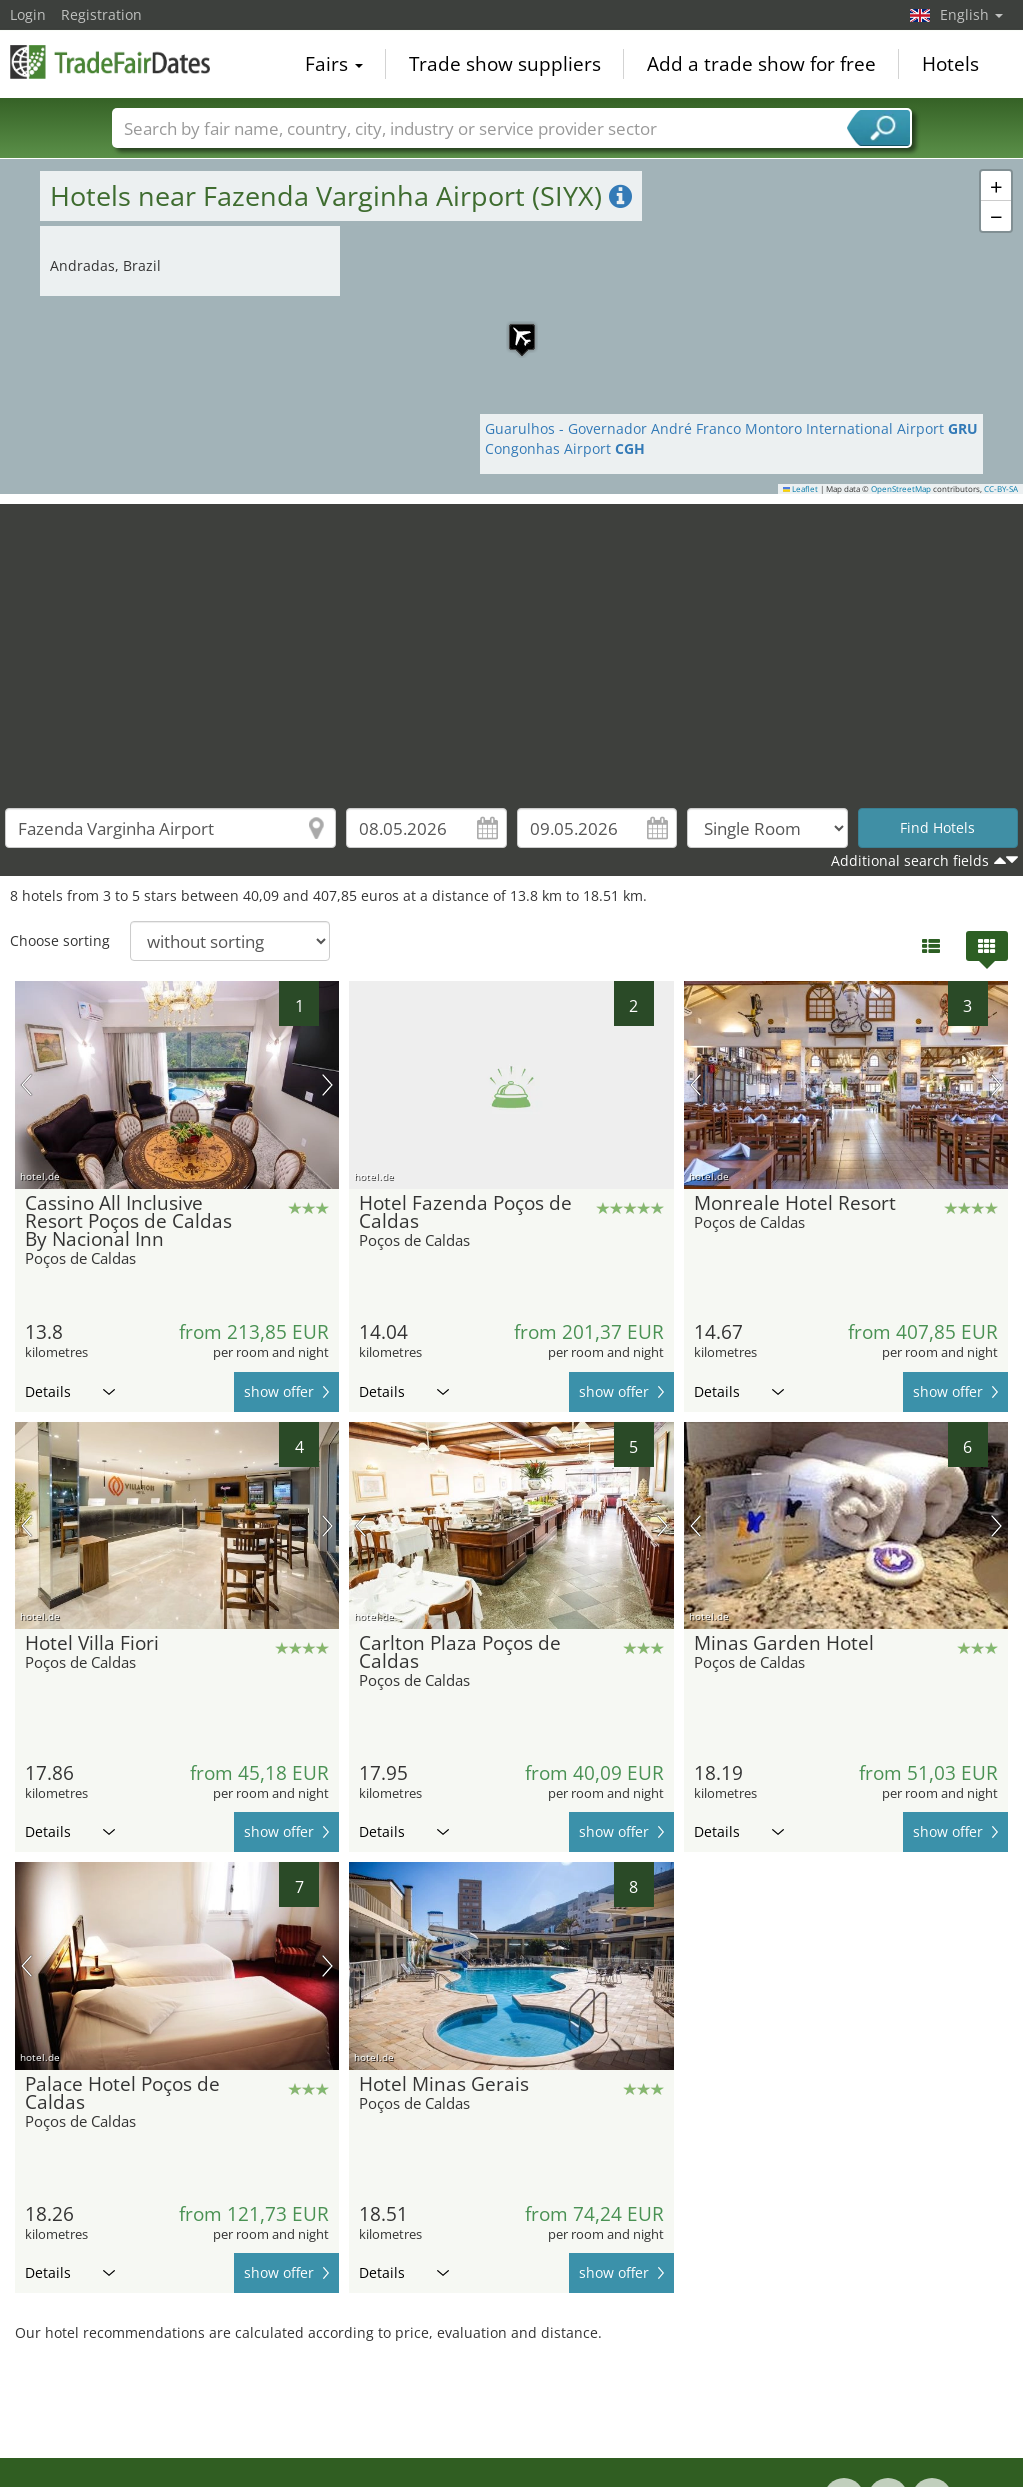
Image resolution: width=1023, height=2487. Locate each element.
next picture (327, 1085)
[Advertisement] (512, 644)
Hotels (950, 64)
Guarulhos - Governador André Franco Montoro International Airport (731, 428)
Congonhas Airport (565, 448)
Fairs (334, 64)
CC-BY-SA (1001, 489)
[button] (512, 327)
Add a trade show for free (761, 64)
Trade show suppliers (505, 64)
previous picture (26, 1085)
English (971, 14)
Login (28, 14)
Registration (101, 14)
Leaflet (801, 489)
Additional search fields (910, 860)
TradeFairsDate (110, 62)
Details (70, 1391)
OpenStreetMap (901, 489)
